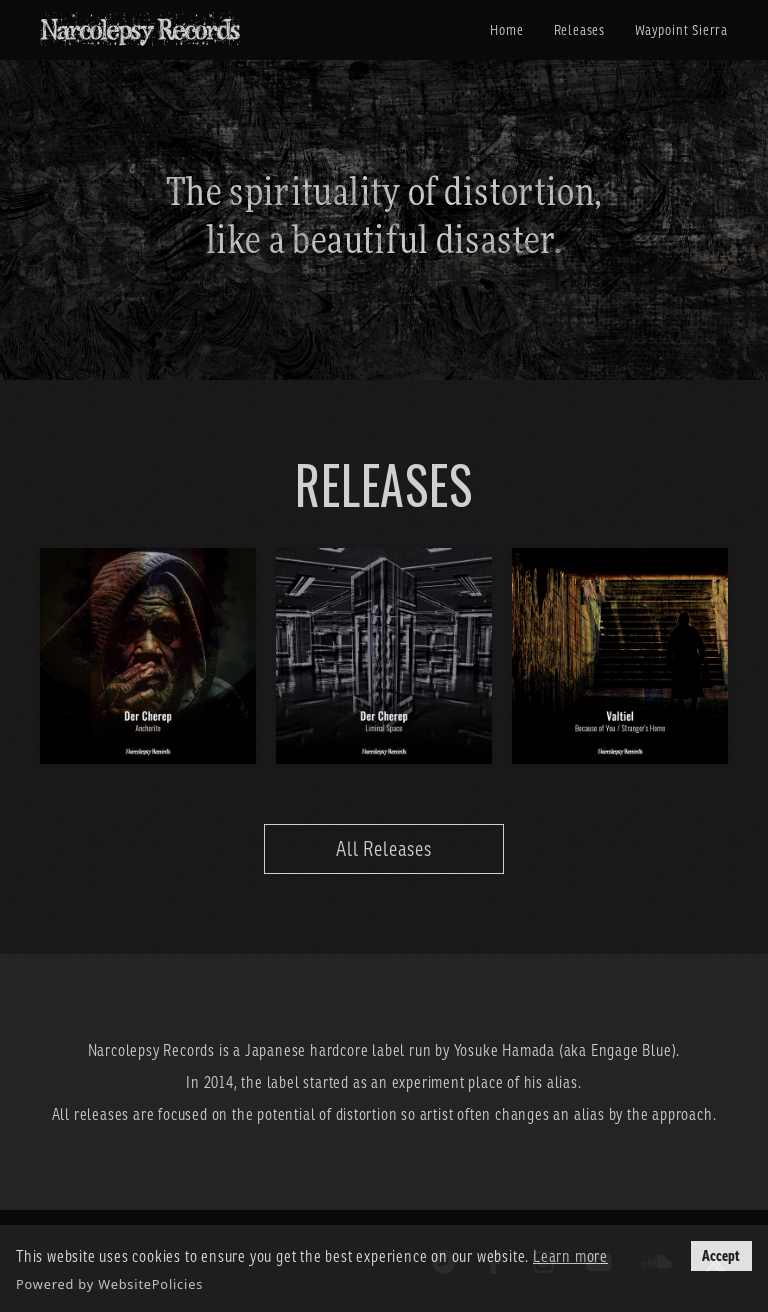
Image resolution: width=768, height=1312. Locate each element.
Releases (579, 30)
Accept (721, 1255)
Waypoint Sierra (681, 30)
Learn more (570, 1256)
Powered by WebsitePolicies (109, 1284)
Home (506, 30)
